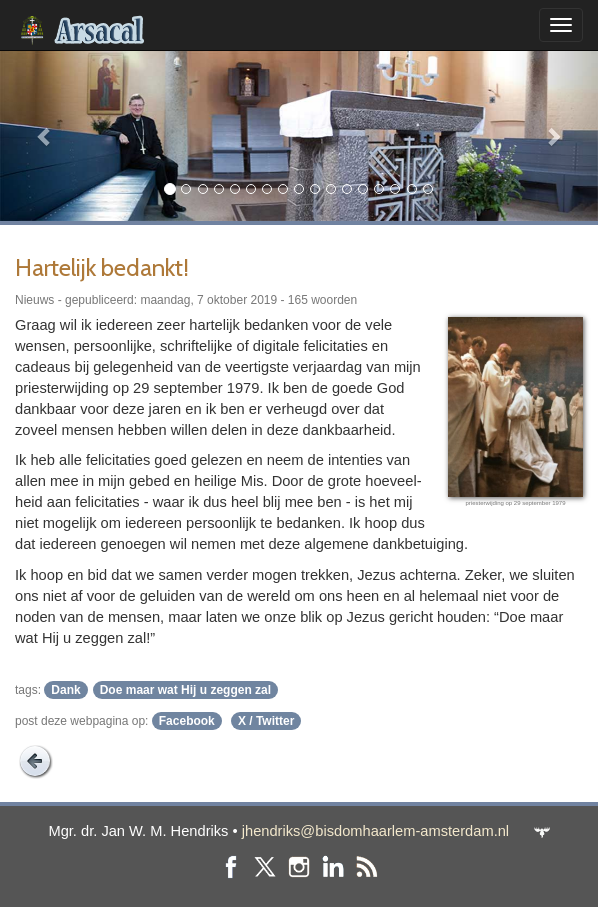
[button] (45, 135)
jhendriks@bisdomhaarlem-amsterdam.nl (375, 831)
